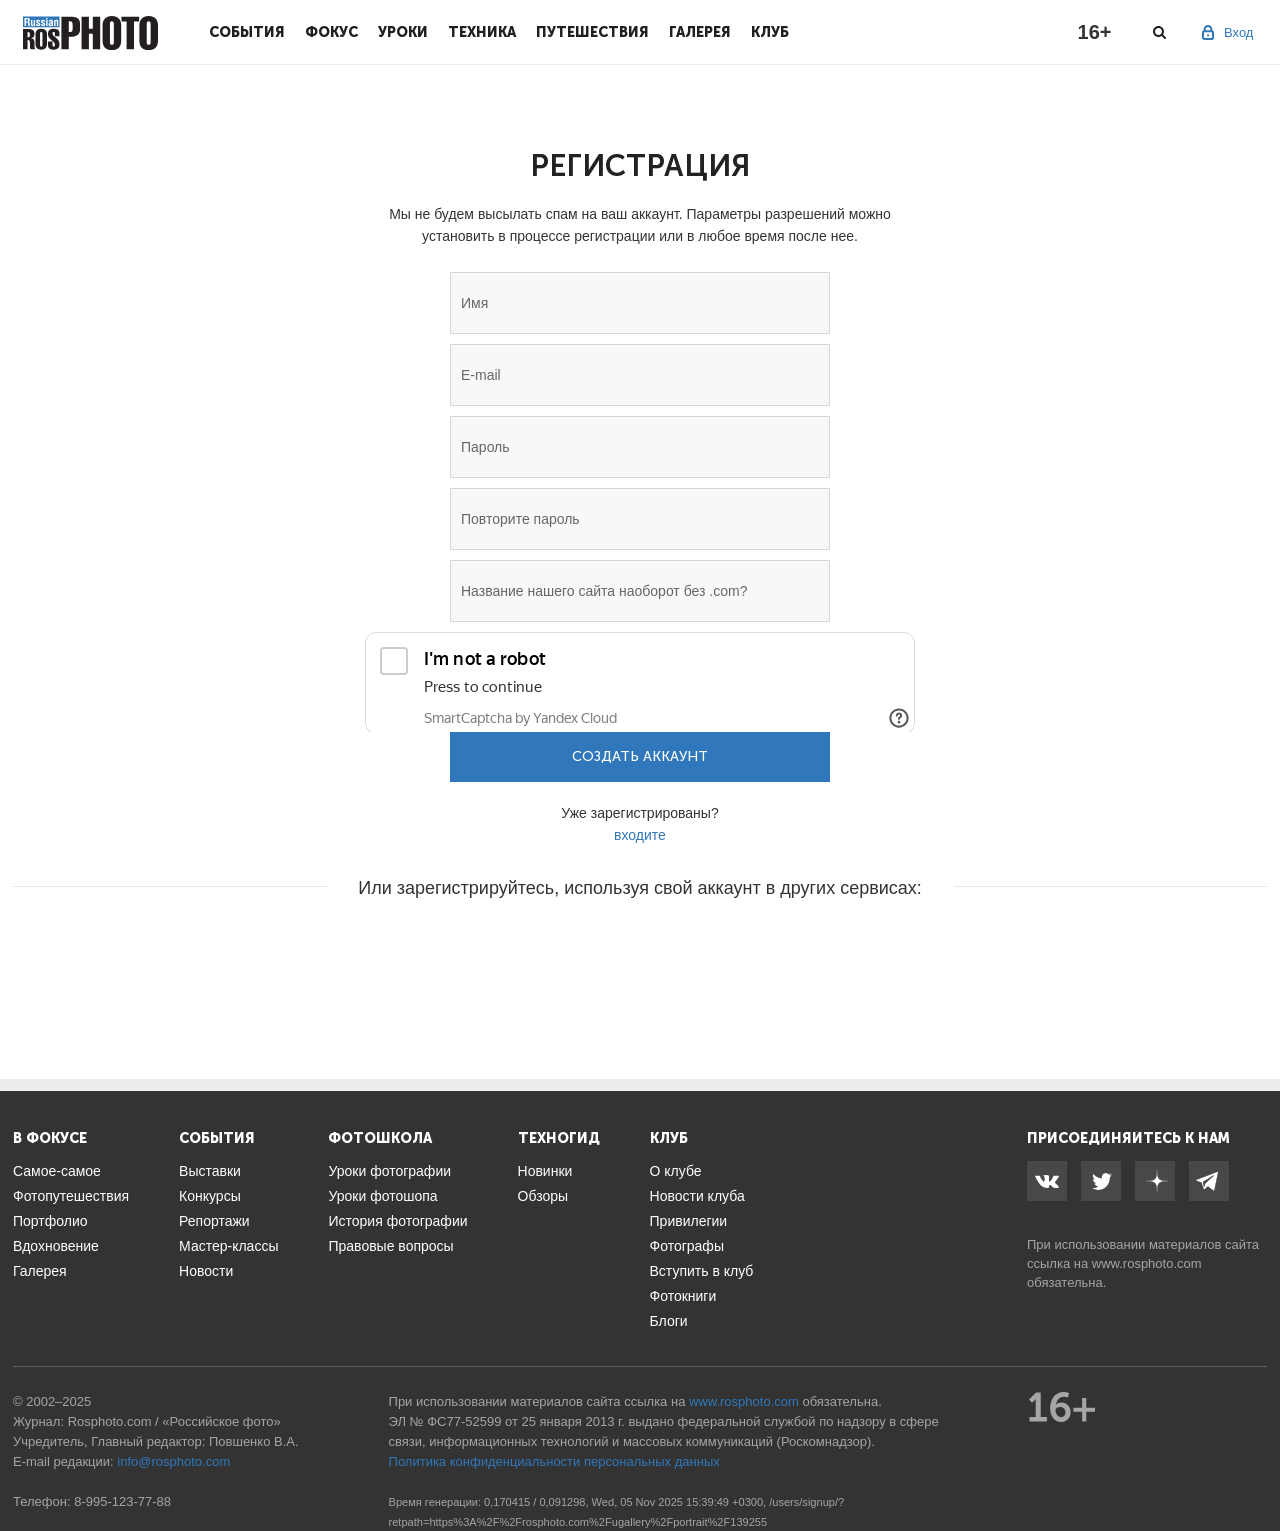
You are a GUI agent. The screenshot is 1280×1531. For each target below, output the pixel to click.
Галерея (700, 32)
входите (640, 835)
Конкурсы (210, 1196)
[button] (488, 948)
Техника (482, 32)
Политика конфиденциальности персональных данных (554, 1461)
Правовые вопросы (390, 1246)
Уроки (403, 32)
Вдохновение (56, 1246)
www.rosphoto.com (1147, 1263)
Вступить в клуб (702, 1271)
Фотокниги (683, 1296)
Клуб (770, 32)
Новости (206, 1271)
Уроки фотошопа (382, 1196)
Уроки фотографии (389, 1171)
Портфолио (50, 1221)
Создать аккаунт (640, 756)
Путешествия (592, 32)
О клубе (676, 1171)
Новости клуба (697, 1196)
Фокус (331, 32)
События (247, 32)
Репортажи (214, 1221)
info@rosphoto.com (173, 1461)
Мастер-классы (228, 1246)
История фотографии (397, 1221)
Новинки (545, 1171)
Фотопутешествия (71, 1196)
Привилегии (689, 1221)
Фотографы (687, 1246)
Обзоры (543, 1196)
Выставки (210, 1171)
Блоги (669, 1321)
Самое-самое (57, 1171)
